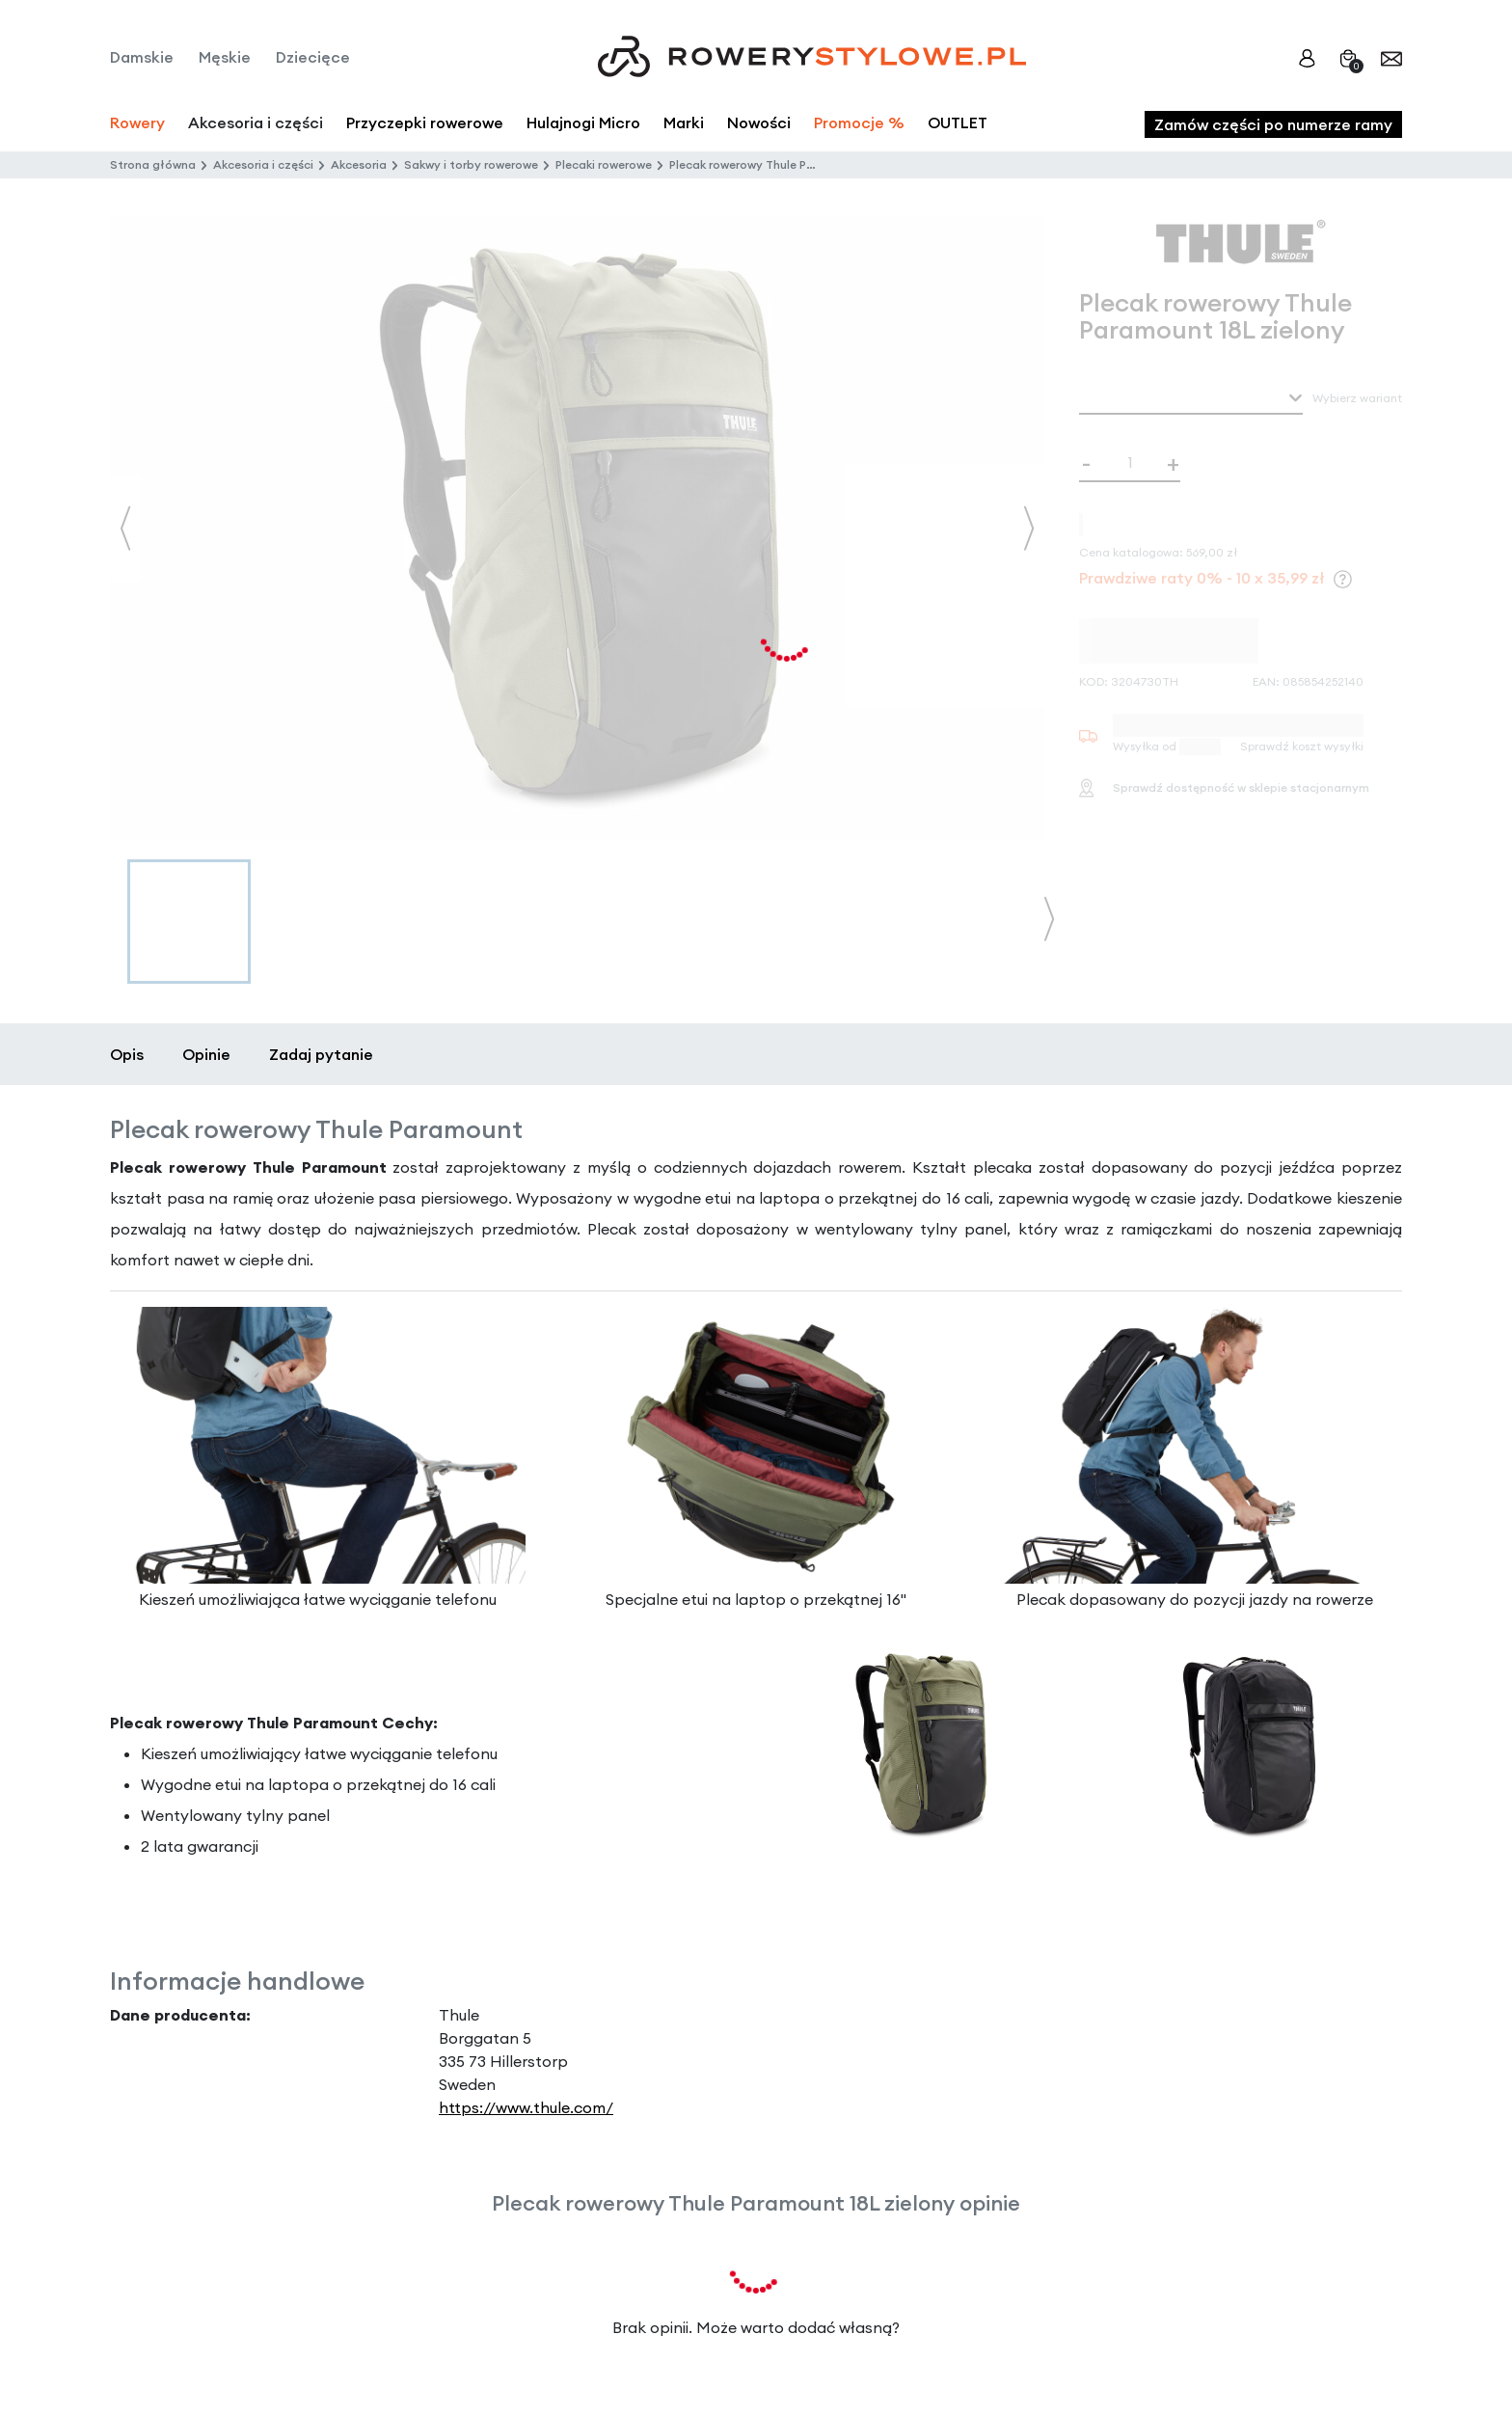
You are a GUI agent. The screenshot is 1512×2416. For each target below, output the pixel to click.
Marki (683, 122)
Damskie (142, 57)
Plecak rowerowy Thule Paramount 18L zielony (798, 164)
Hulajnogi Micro (583, 122)
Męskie (225, 57)
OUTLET (957, 122)
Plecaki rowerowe (603, 164)
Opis (127, 1054)
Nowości (759, 122)
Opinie (206, 1054)
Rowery (137, 122)
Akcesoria (359, 164)
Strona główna (153, 164)
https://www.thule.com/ (526, 2107)
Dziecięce (313, 57)
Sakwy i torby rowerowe (471, 164)
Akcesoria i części (263, 164)
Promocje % (859, 122)
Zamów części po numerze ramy (1273, 124)
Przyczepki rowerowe (424, 122)
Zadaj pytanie (321, 1054)
